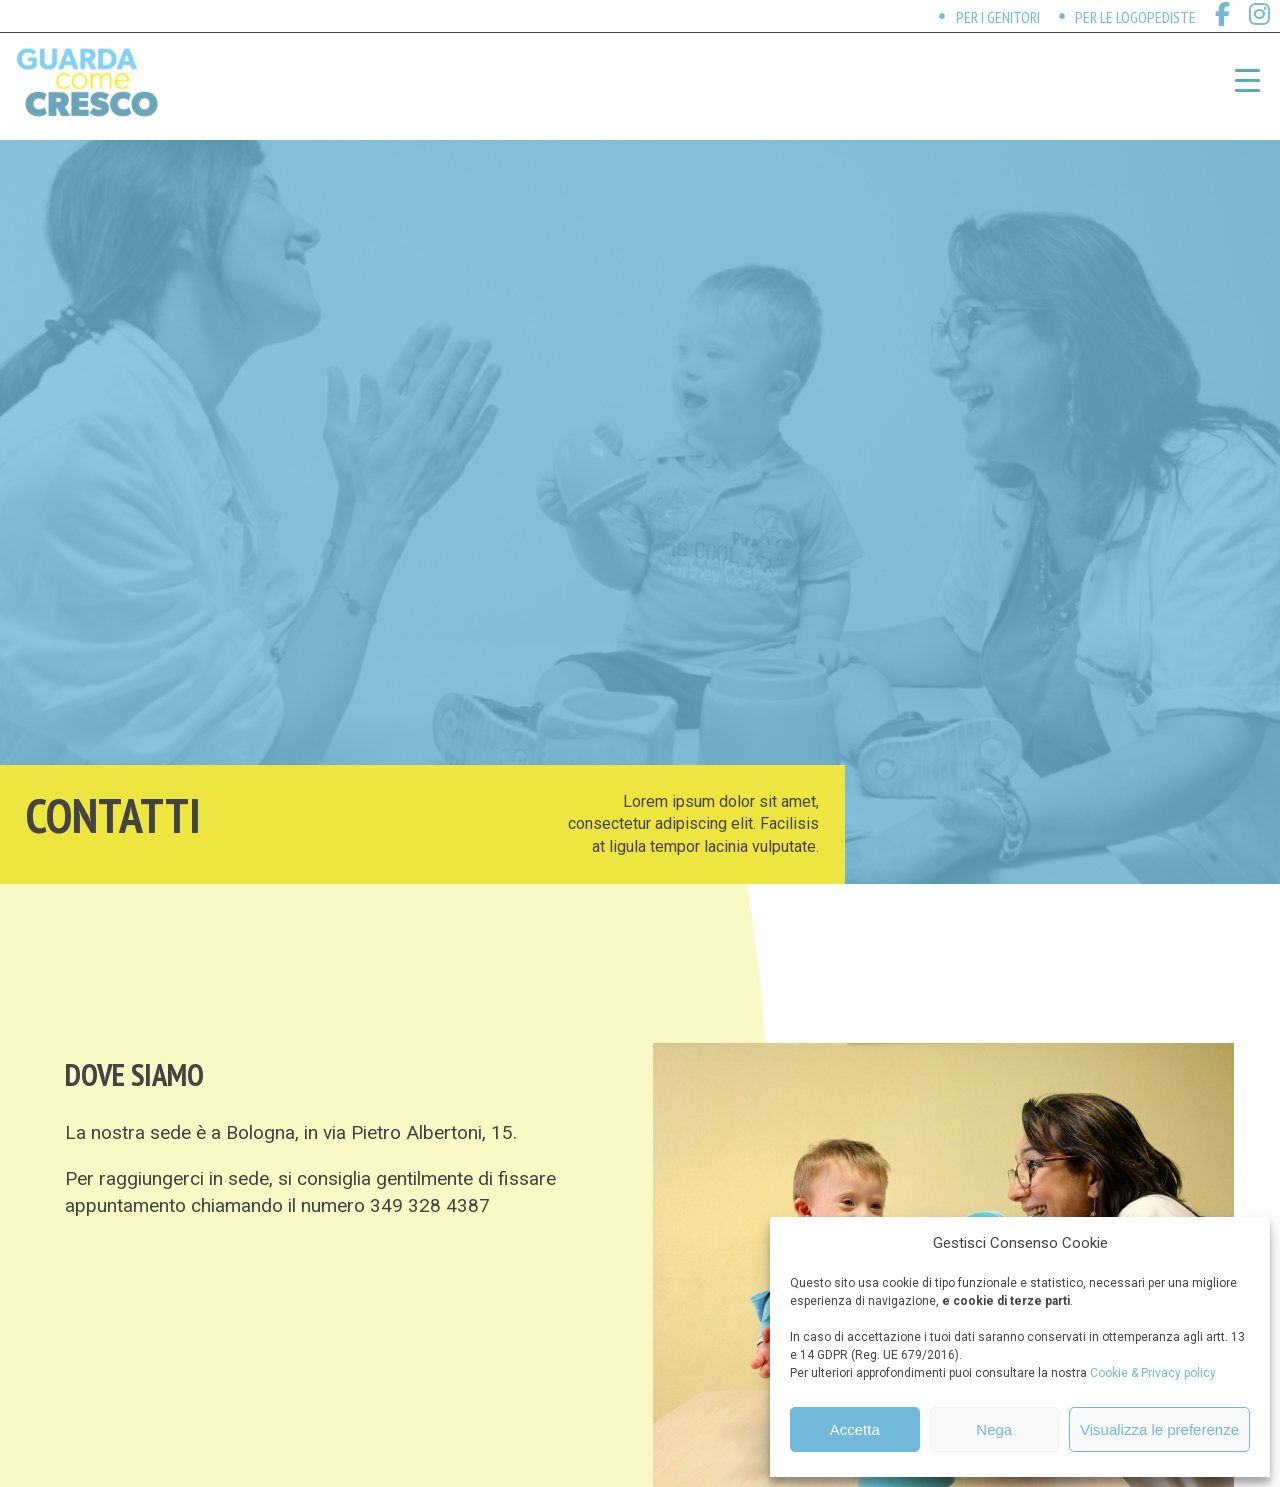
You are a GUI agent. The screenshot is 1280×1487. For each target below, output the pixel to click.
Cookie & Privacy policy (1153, 1373)
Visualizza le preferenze (1159, 1429)
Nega (994, 1429)
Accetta (855, 1429)
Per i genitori (998, 17)
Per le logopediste (1135, 17)
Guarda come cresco (87, 83)
